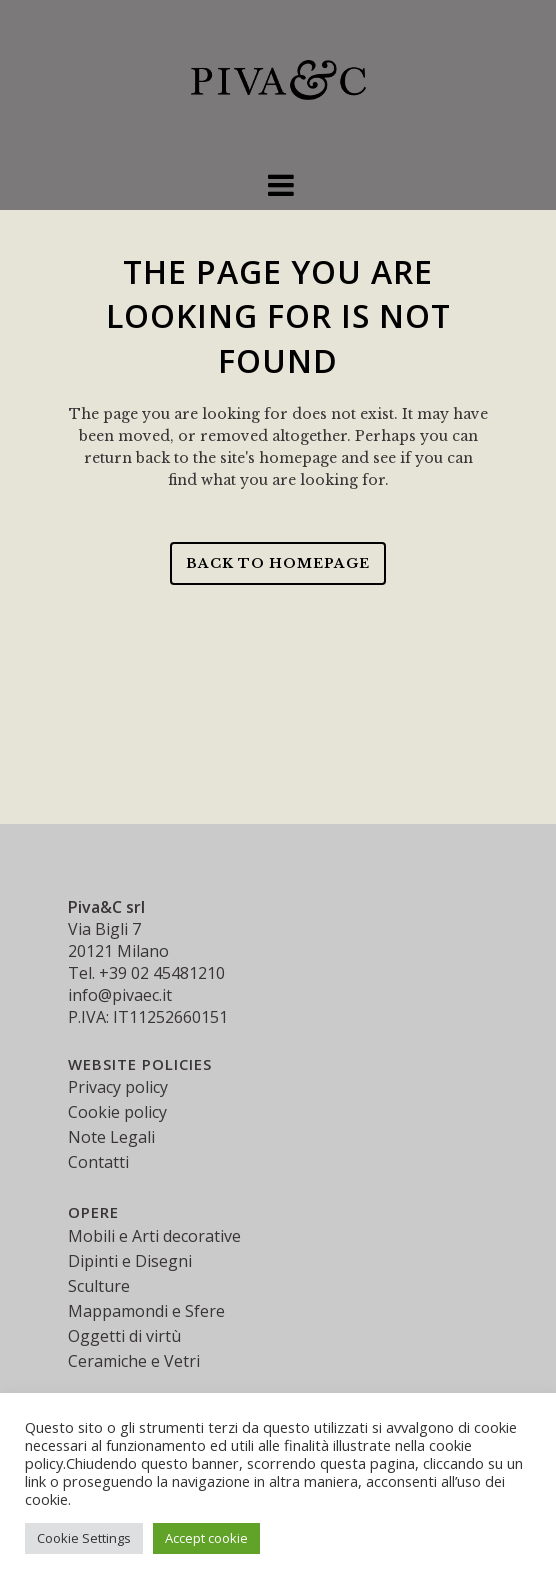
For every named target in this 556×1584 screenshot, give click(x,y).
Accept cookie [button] (206, 1538)
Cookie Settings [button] (84, 1538)
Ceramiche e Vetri (134, 1361)
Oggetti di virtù (124, 1336)
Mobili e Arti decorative (154, 1236)
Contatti (98, 1162)
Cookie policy (117, 1112)
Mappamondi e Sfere (146, 1311)
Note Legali (111, 1137)
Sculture (99, 1286)
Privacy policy (118, 1087)
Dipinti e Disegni (130, 1261)
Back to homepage (278, 563)
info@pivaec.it (120, 995)
